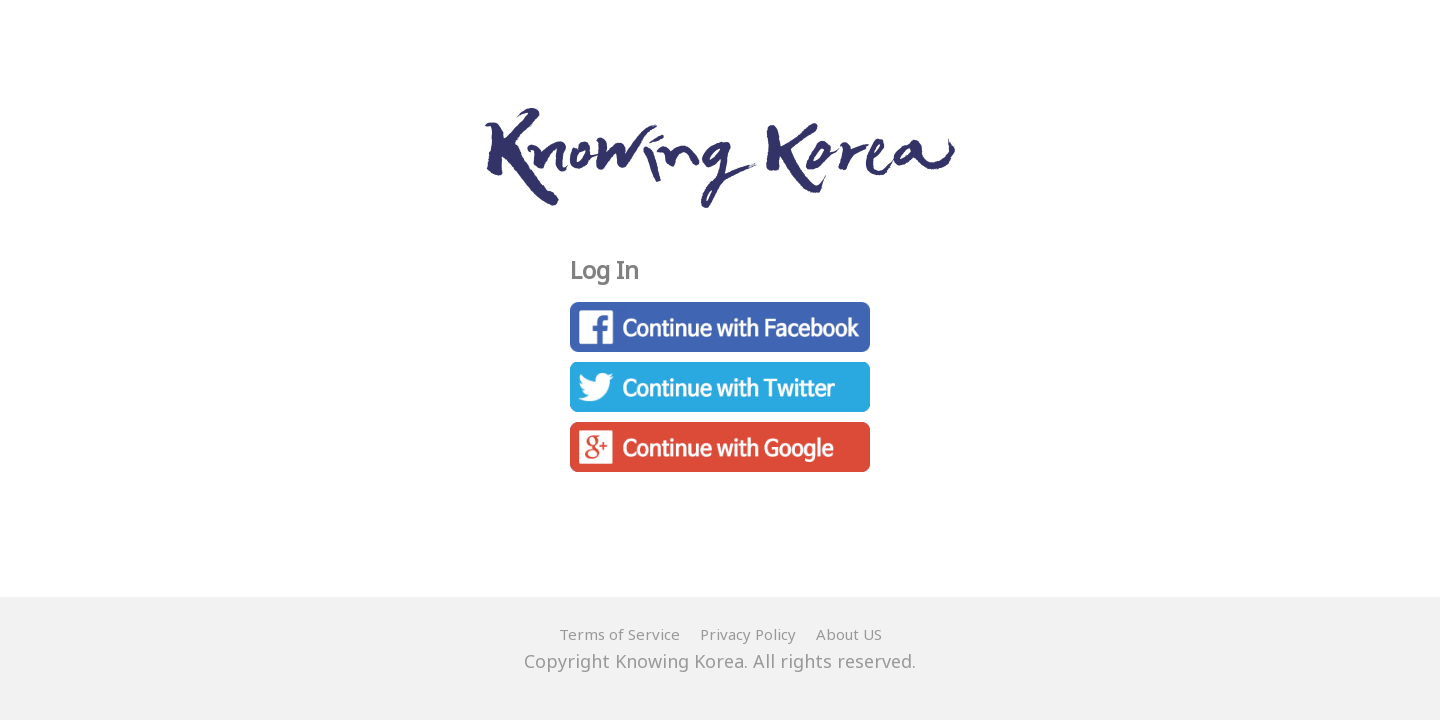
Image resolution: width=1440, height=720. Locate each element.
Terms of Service (619, 634)
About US (849, 634)
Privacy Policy (748, 634)
